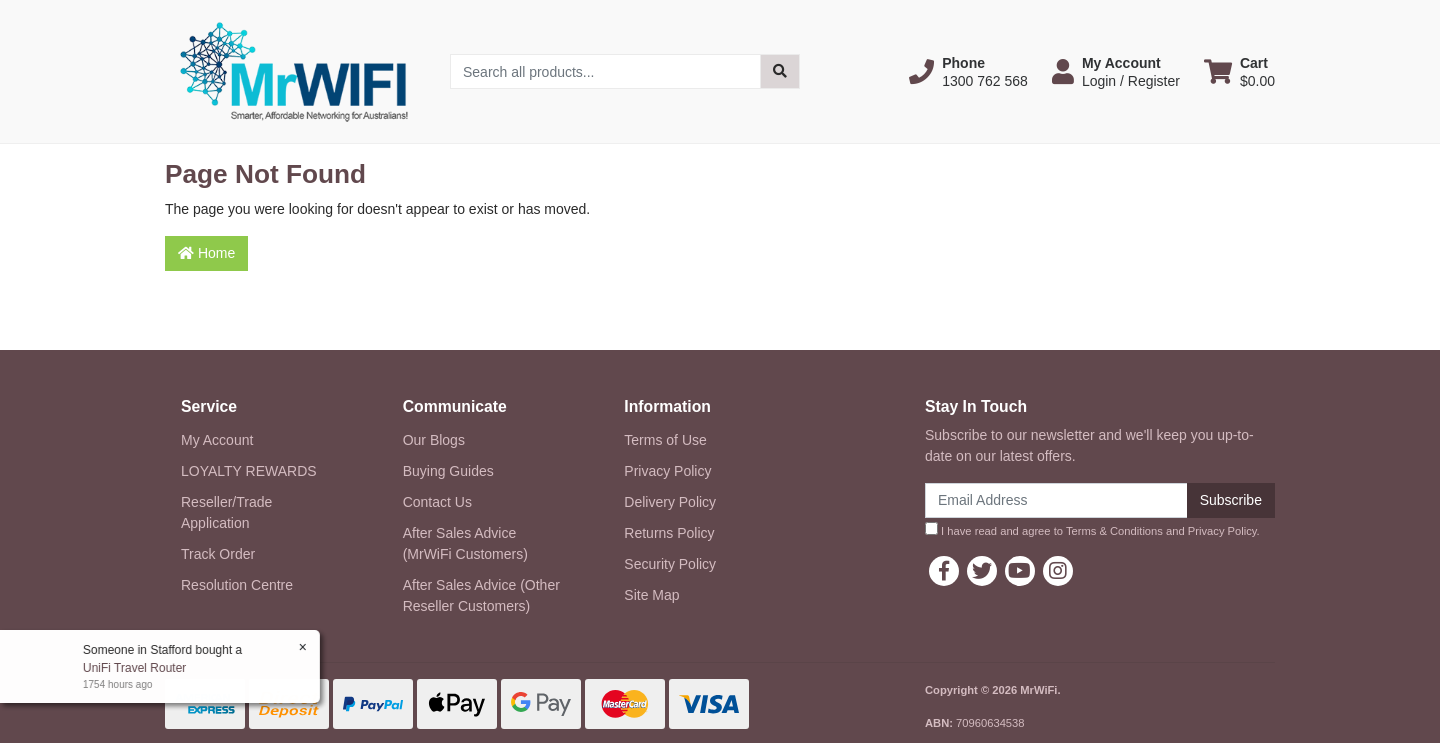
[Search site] (780, 71)
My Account (217, 440)
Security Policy (670, 564)
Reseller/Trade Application (226, 512)
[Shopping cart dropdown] (1239, 72)
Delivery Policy (670, 502)
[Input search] (605, 71)
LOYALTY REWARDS (249, 471)
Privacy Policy (667, 471)
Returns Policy (669, 533)
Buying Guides (448, 471)
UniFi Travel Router (133, 668)
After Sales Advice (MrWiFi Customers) (465, 543)
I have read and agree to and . (1092, 529)
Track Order (218, 554)
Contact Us (437, 502)
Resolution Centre (237, 585)
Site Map (651, 595)
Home (206, 253)
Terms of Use (665, 440)
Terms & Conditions (1114, 531)
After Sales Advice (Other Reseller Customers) (481, 595)
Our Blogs (434, 440)
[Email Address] (1056, 500)
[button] (968, 72)
